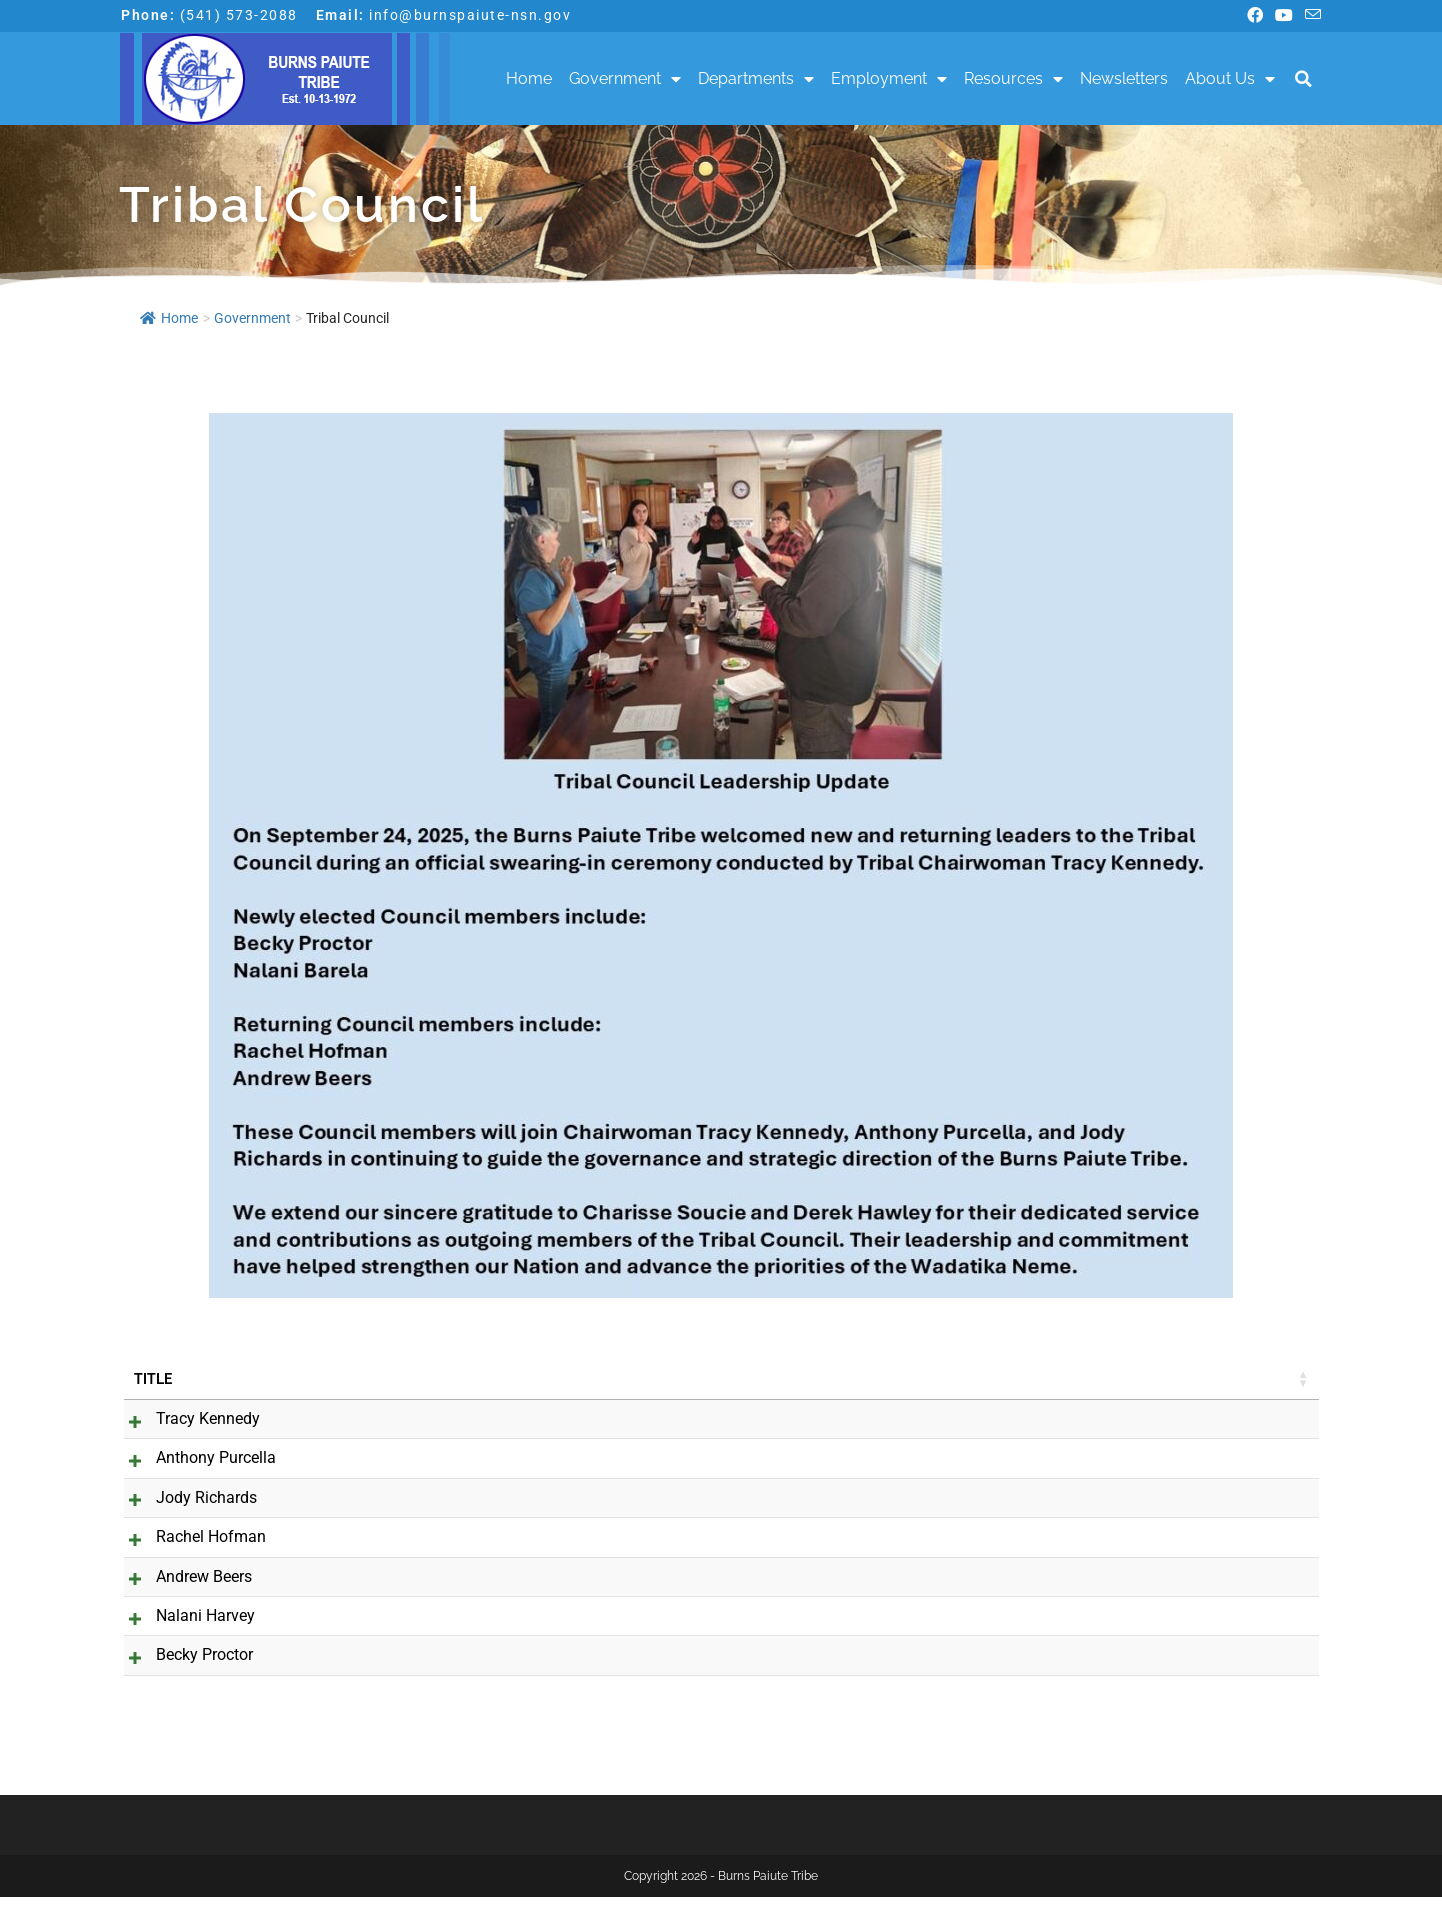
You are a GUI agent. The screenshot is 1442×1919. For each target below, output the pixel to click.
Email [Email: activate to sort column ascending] (631, 1379)
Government (625, 79)
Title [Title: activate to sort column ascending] (153, 1379)
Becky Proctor (182, 1677)
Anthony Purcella (194, 1457)
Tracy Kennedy (186, 1418)
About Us (1230, 79)
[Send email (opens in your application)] (1310, 16)
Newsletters (1124, 78)
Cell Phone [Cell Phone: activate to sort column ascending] (1192, 1379)
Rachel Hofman (189, 1559)
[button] (1303, 79)
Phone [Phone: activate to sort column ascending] (993, 1379)
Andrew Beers (182, 1598)
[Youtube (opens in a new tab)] (1284, 16)
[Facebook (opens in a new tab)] (1255, 16)
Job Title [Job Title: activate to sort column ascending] (406, 1379)
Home (529, 78)
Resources (1013, 79)
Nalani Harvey (183, 1637)
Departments (756, 79)
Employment (889, 79)
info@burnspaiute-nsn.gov (470, 15)
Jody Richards (184, 1497)
